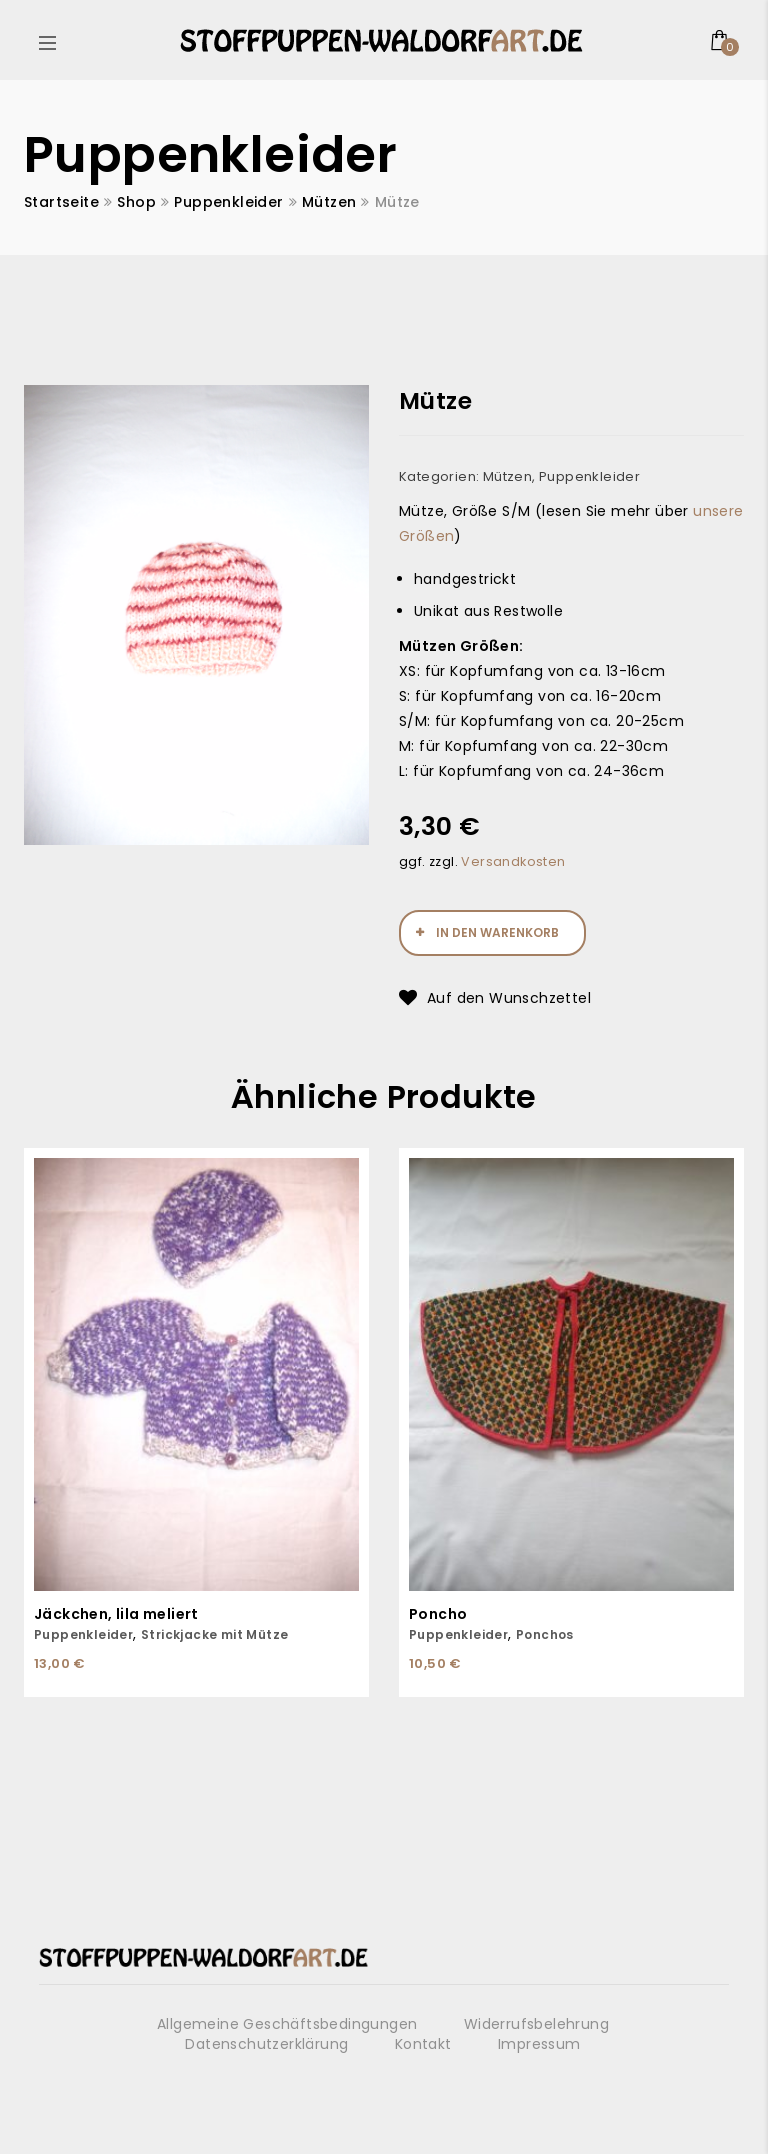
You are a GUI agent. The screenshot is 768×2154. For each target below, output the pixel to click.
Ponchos (545, 1634)
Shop (136, 202)
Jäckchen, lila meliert (116, 1614)
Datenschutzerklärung (266, 2044)
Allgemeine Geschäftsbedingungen (287, 2024)
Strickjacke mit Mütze (214, 1634)
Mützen (329, 202)
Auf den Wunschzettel (509, 998)
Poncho (438, 1614)
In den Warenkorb (497, 932)
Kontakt (423, 2044)
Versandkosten (513, 861)
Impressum (539, 2044)
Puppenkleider (228, 202)
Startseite (61, 202)
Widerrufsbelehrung (536, 2024)
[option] (196, 615)
